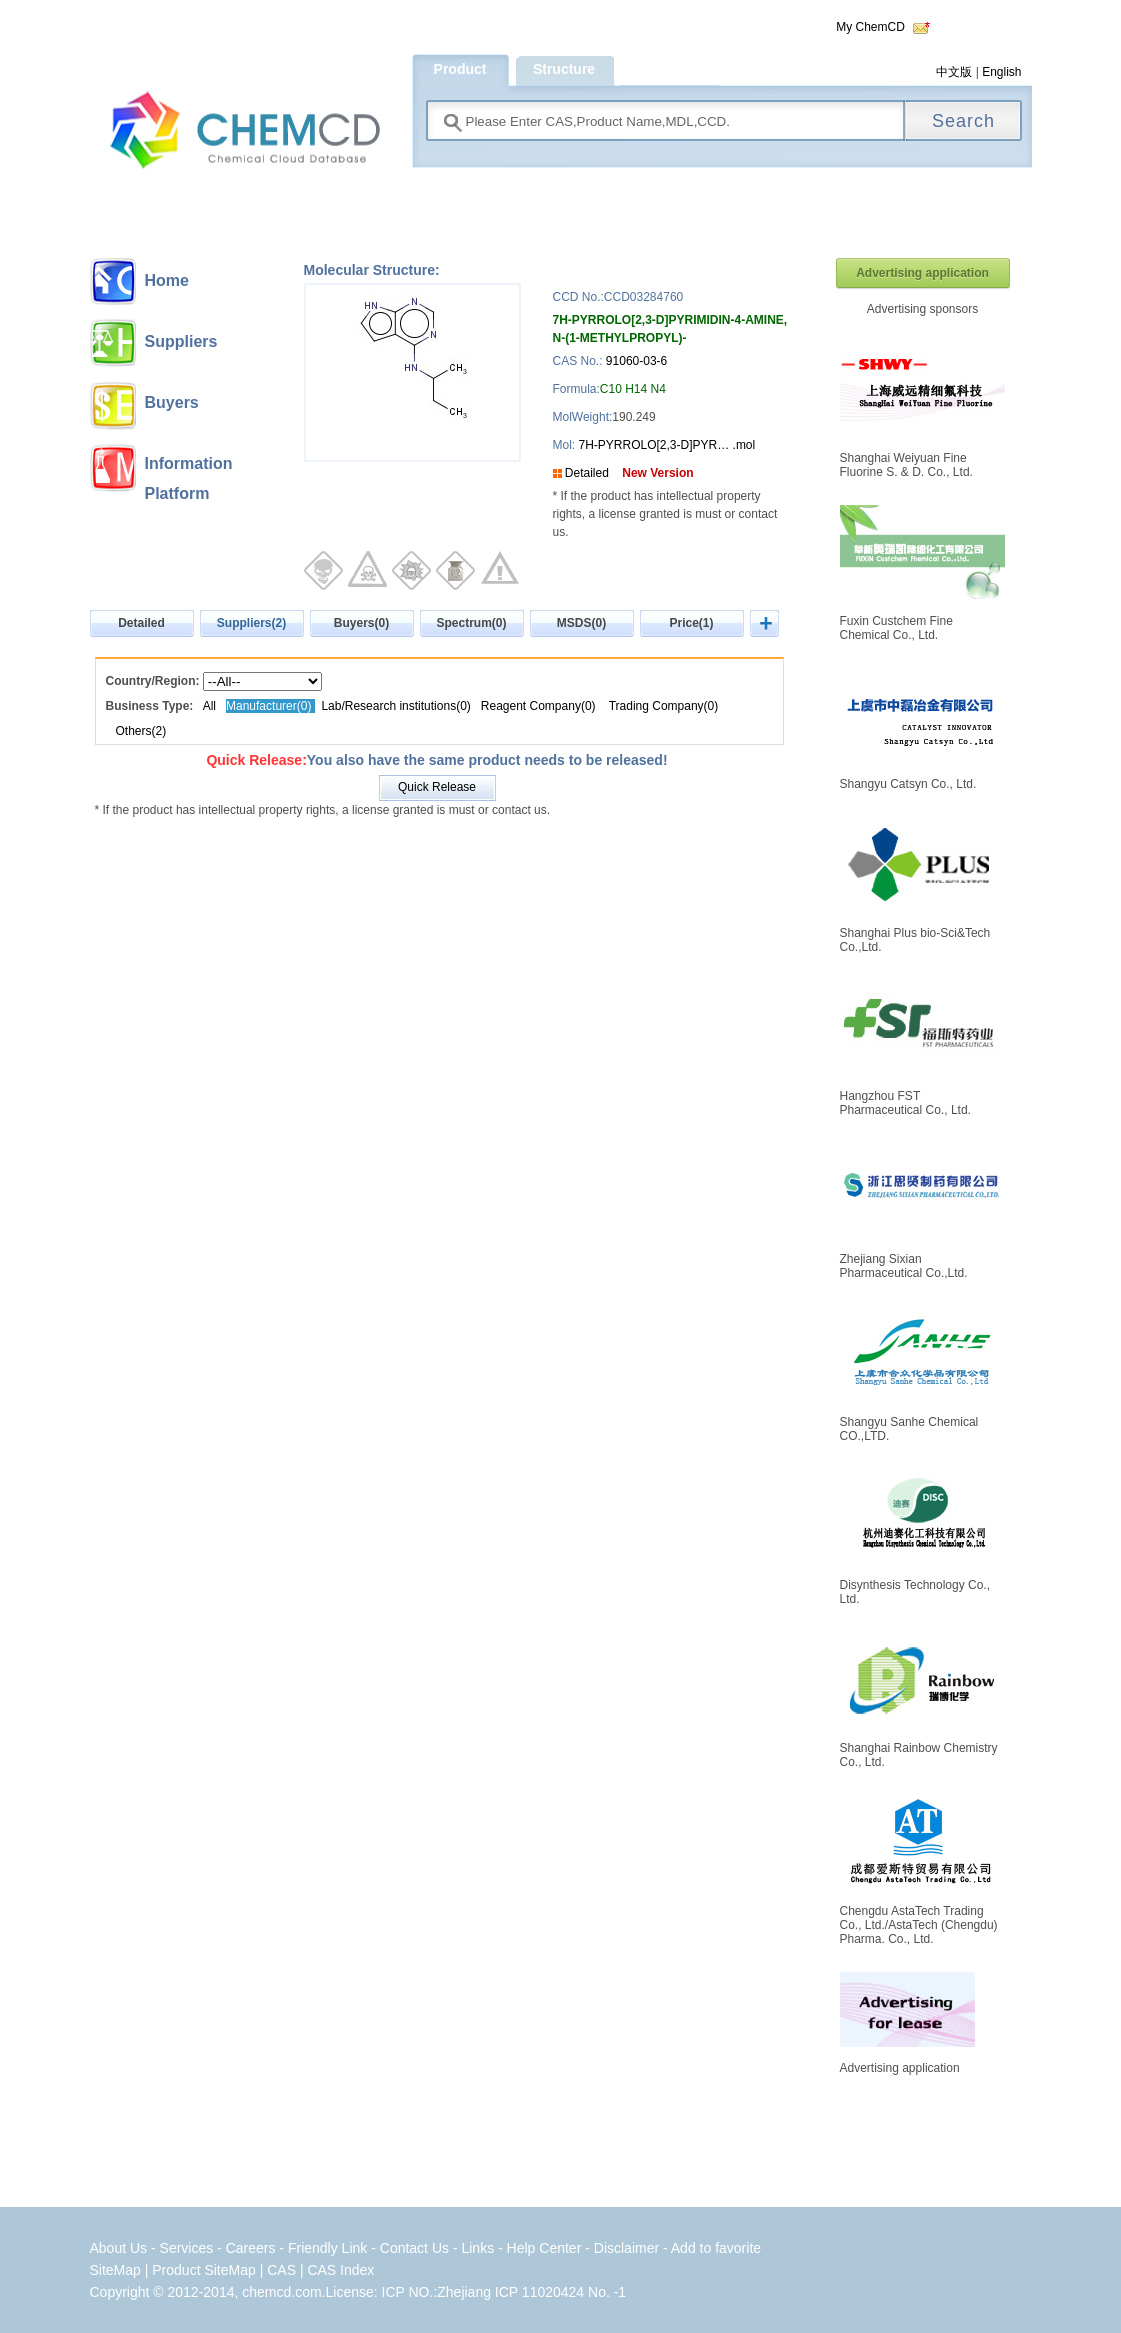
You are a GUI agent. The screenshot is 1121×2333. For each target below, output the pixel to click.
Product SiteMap (204, 2270)
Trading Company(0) (664, 706)
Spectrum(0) (471, 623)
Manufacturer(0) (270, 706)
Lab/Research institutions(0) (395, 706)
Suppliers (181, 341)
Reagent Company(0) (538, 706)
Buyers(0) (361, 623)
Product (460, 69)
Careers (251, 2248)
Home (167, 280)
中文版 (954, 72)
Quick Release (437, 787)
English (1001, 72)
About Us (119, 2248)
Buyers (172, 402)
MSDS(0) (581, 623)
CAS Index (340, 2270)
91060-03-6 (636, 361)
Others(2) (141, 731)
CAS (281, 2270)
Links (477, 2248)
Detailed (587, 473)
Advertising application (922, 273)
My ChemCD (870, 27)
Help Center (546, 2248)
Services (189, 2248)
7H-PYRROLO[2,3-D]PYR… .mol (665, 445)
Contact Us (414, 2248)
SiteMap (115, 2270)
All (209, 706)
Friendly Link (327, 2248)
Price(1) (691, 623)
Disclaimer (626, 2248)
